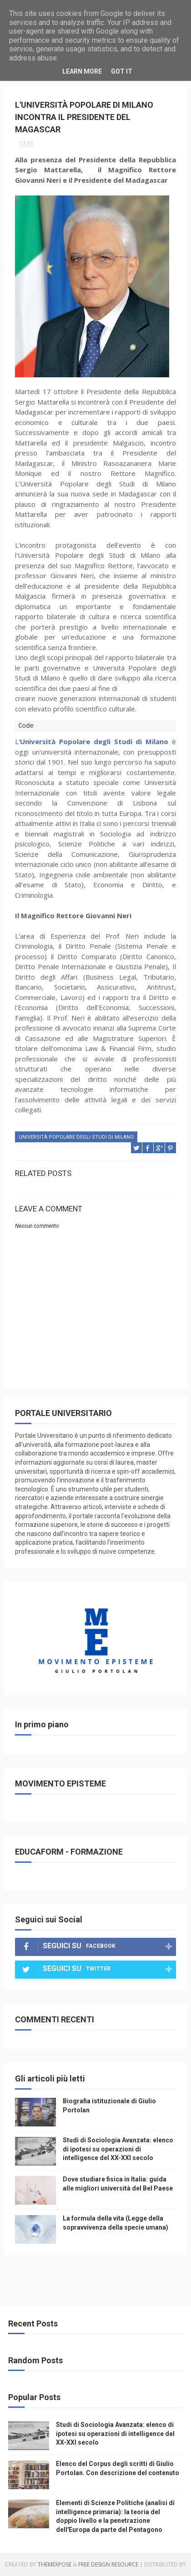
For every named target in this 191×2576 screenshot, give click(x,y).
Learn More (82, 71)
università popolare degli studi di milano (76, 1137)
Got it (121, 71)
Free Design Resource (108, 2564)
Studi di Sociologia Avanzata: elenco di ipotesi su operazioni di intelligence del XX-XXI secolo (118, 2148)
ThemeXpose (54, 2564)
